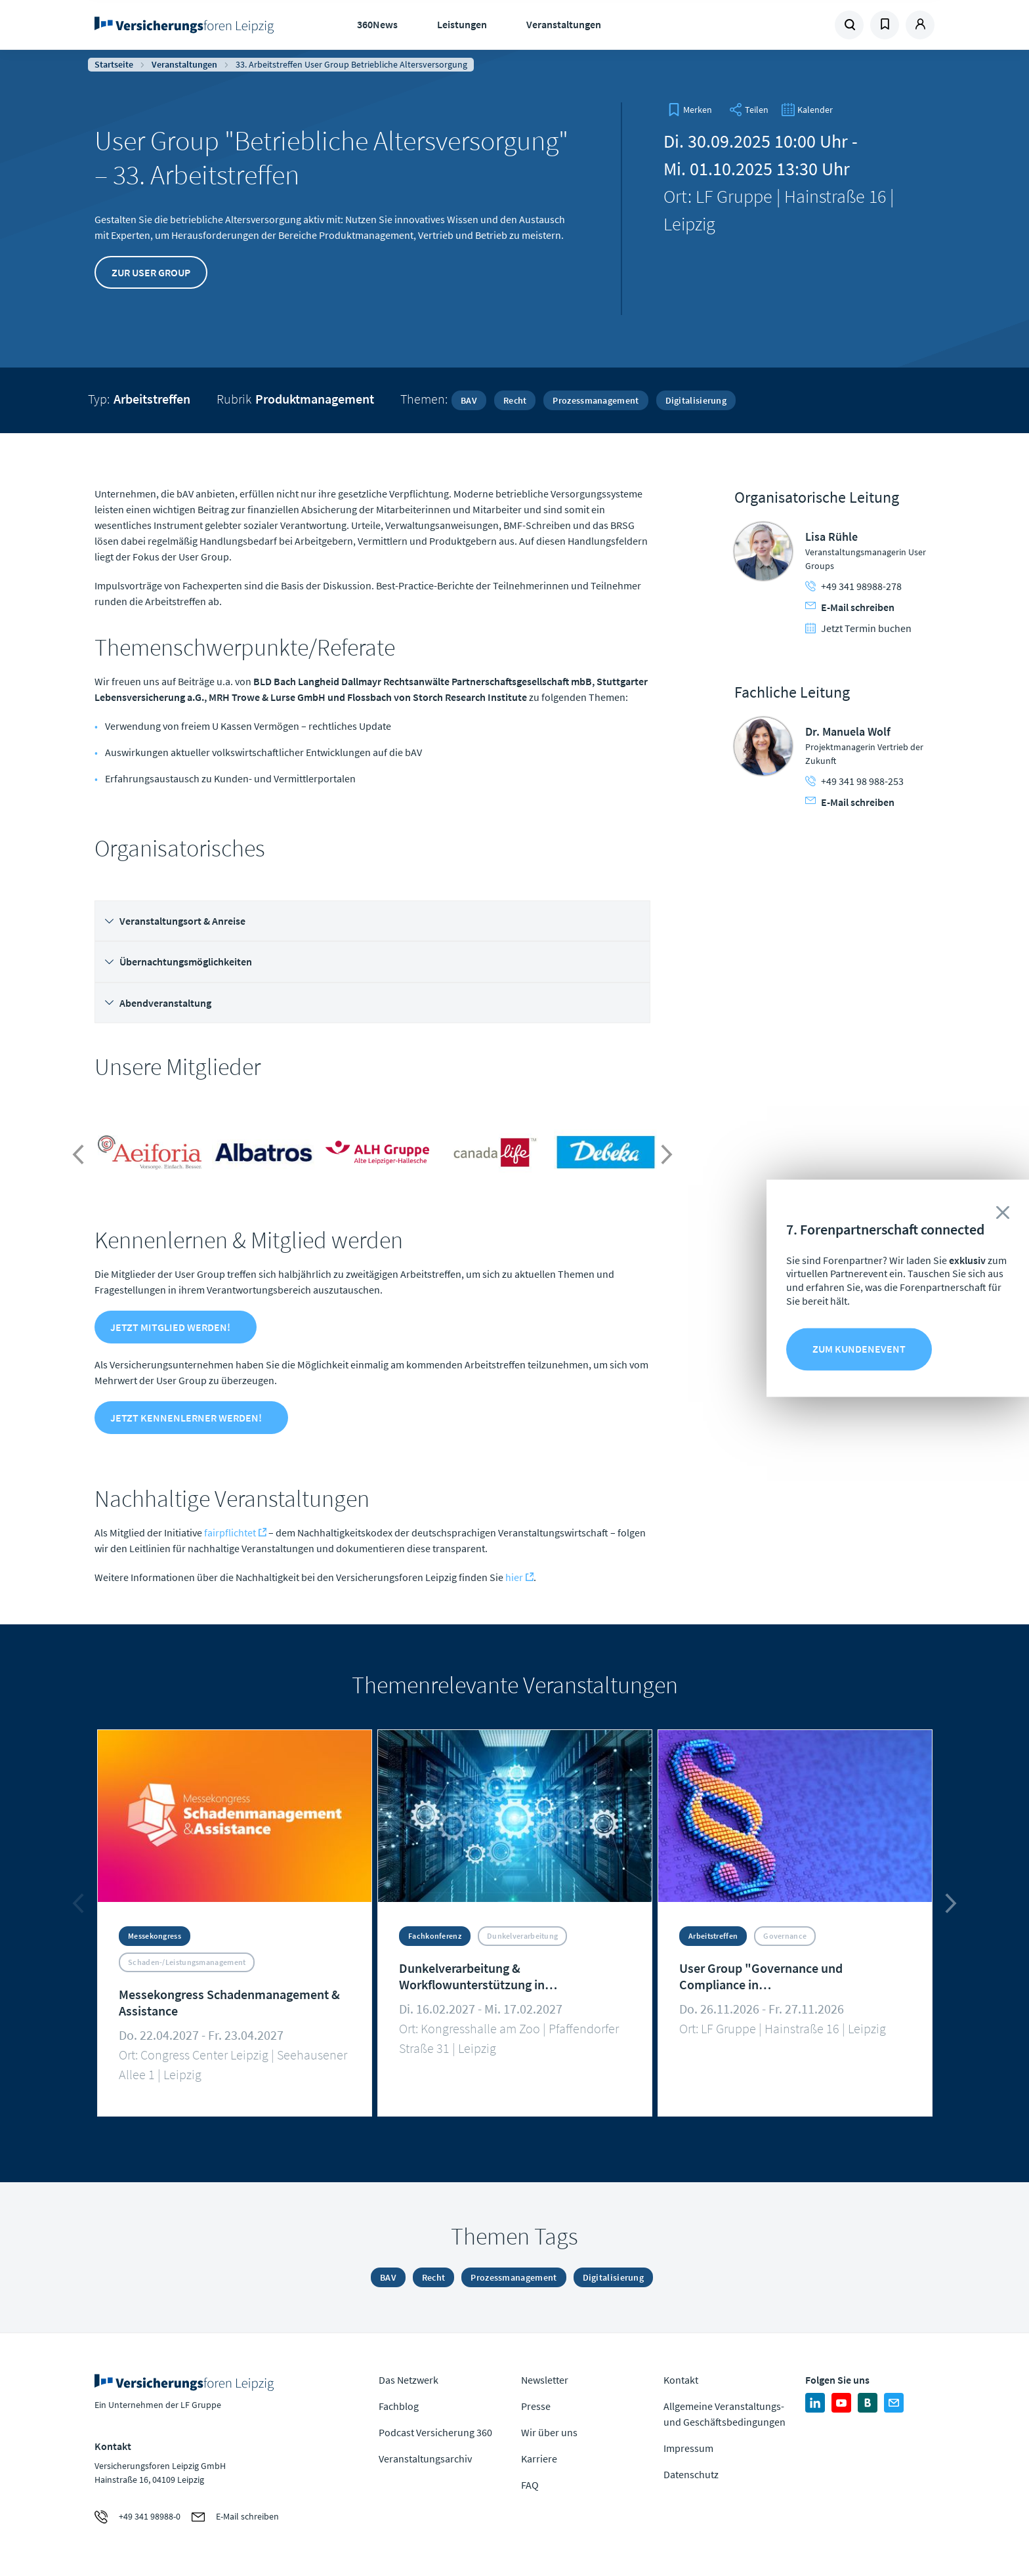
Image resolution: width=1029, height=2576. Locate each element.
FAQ (530, 2484)
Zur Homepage (188, 24)
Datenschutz (691, 2474)
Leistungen (462, 24)
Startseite (113, 64)
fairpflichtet (230, 1532)
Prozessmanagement (596, 400)
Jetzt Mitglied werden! (170, 1327)
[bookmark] (689, 109)
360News (377, 24)
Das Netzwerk (408, 2379)
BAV (469, 400)
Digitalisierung (696, 400)
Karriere (539, 2458)
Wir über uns (549, 2432)
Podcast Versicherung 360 (435, 2432)
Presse (536, 2406)
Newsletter (544, 2379)
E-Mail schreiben (849, 607)
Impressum (688, 2448)
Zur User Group (151, 272)
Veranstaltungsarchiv (425, 2458)
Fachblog (399, 2406)
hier (514, 1577)
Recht (515, 400)
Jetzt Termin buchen (858, 628)
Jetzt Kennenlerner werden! (186, 1417)
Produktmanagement (314, 399)
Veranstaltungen (563, 24)
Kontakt (680, 2379)
